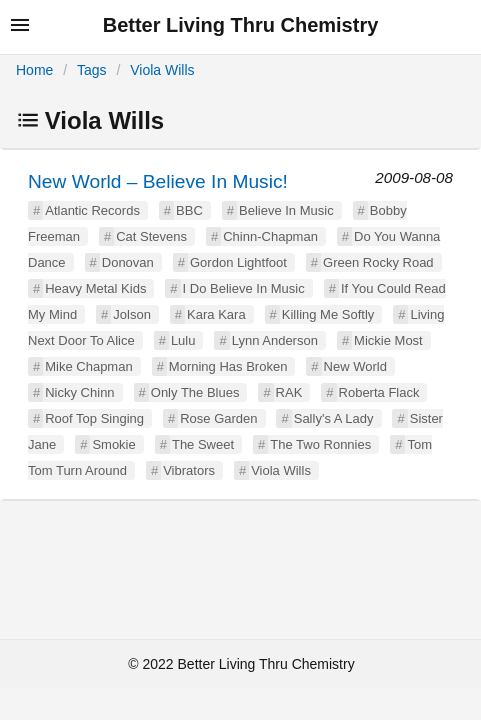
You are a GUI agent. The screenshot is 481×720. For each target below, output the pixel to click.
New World (355, 366)
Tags (92, 70)
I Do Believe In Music (244, 288)
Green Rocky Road (378, 262)
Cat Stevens (151, 236)
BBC (189, 210)
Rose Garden (218, 418)
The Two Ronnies (320, 444)
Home (34, 70)
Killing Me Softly (328, 314)
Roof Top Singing (94, 418)
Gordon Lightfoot (238, 262)
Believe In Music (286, 210)
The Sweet (203, 444)
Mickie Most (388, 340)
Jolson (132, 314)
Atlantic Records (92, 210)
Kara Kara (216, 314)
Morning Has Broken (228, 366)
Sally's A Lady (334, 418)
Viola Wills (162, 70)
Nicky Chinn (79, 392)
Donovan (128, 262)
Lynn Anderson (275, 340)
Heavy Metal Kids (95, 288)
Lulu (183, 340)
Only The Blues (195, 392)
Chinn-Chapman (270, 236)
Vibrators (189, 470)
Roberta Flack (379, 392)
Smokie (113, 444)
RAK (289, 392)
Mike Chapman (88, 366)
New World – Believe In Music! (158, 181)
